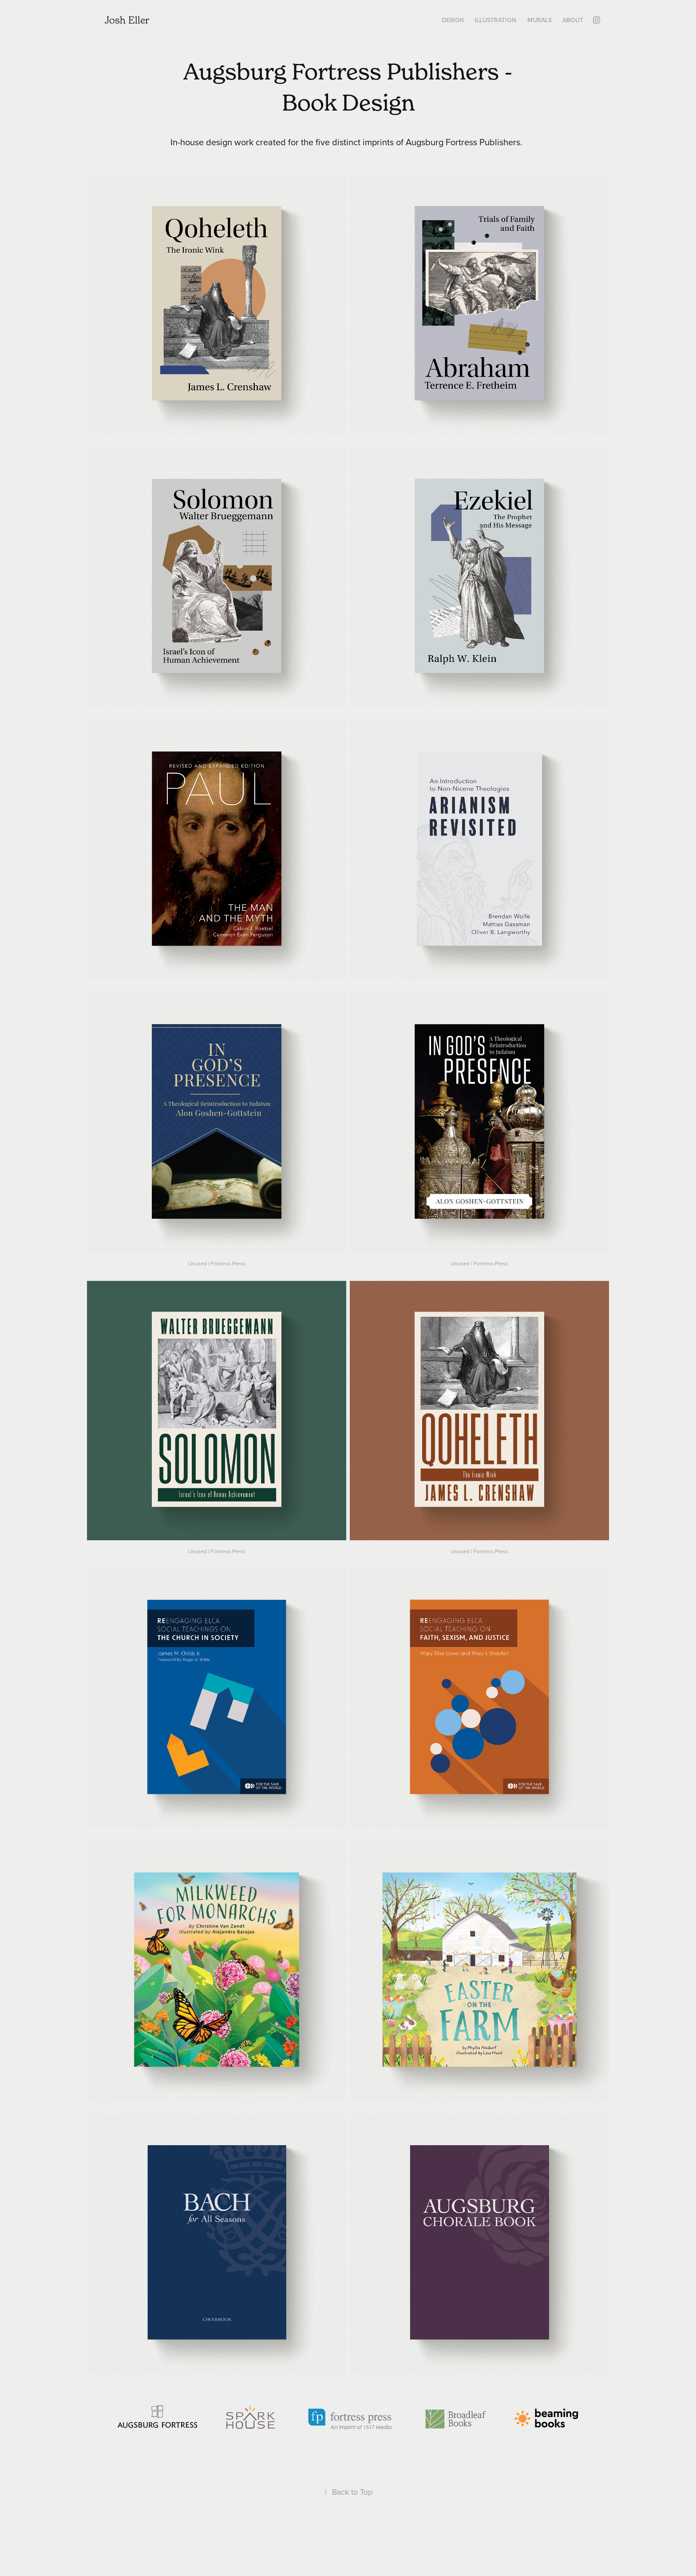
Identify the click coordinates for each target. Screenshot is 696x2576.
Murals (539, 20)
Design (453, 20)
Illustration (495, 20)
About (572, 20)
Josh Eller (127, 20)
